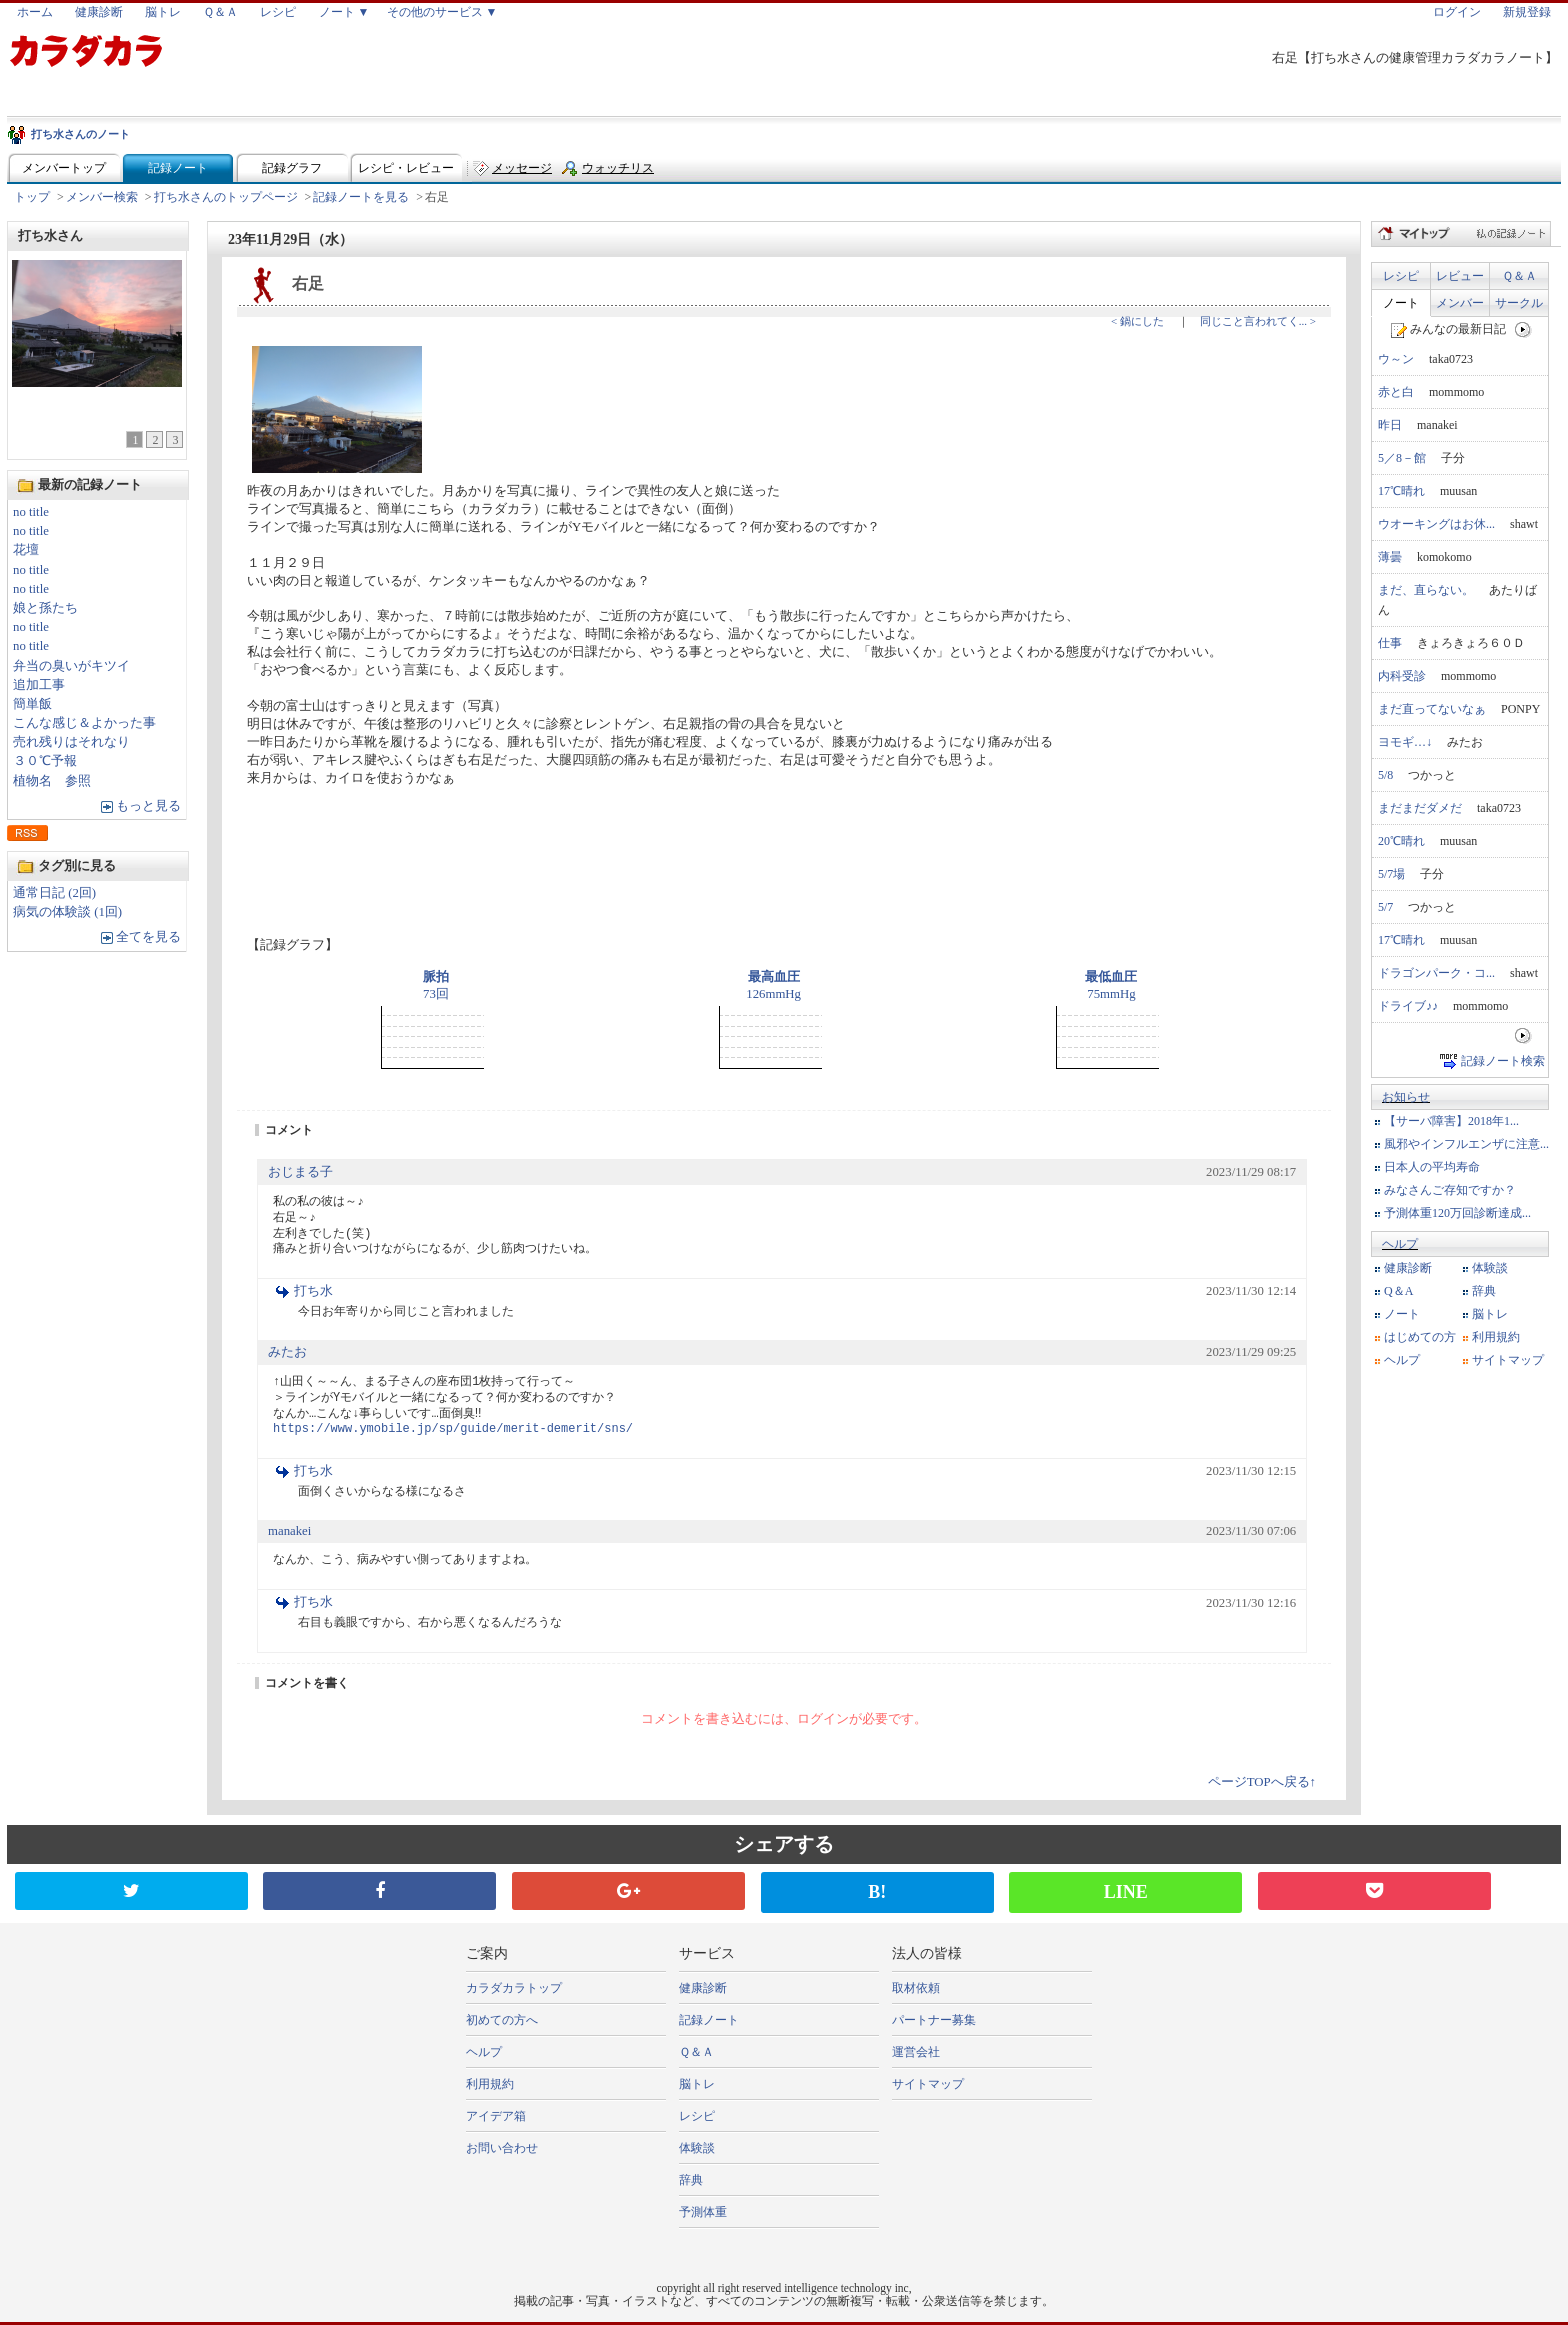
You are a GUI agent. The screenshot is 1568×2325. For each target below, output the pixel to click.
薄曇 (1390, 557)
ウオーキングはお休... (1436, 524)
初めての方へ (502, 2020)
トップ (32, 197)
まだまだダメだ (1420, 808)
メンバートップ (64, 168)
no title (31, 512)
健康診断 (99, 12)
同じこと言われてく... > (1258, 321)
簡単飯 (32, 704)
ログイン (1457, 12)
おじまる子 (300, 1172)
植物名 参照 (52, 781)
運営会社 (916, 2052)
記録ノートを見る (361, 197)
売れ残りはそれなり (71, 742)
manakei (289, 1531)
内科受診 (1402, 676)
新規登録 (1527, 12)
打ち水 (313, 1291)
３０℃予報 (45, 761)
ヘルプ (1400, 1244)
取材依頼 (916, 1988)
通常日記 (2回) (54, 893)
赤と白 (1396, 392)
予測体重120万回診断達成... (1457, 1213)
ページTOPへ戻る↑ (1262, 1782)
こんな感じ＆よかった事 (84, 723)
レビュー (1460, 276)
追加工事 (39, 685)
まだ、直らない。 (1426, 590)
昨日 (1390, 425)
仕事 (1390, 643)
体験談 (1490, 1268)
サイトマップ (1508, 1360)
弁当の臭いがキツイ (71, 666)
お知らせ (1406, 1097)
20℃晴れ (1401, 841)
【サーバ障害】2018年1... (1451, 1121)
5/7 (1385, 907)
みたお (287, 1352)
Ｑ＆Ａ (220, 12)
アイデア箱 (496, 2116)
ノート (1401, 303)
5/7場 (1391, 874)
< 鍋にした (1137, 321)
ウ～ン (1396, 359)
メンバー (1460, 303)
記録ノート (178, 168)
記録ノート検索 (1503, 1061)
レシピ (278, 12)
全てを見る (148, 937)
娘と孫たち (45, 608)
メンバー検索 (102, 197)
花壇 (26, 550)
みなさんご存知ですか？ (1450, 1190)
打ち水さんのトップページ (226, 197)
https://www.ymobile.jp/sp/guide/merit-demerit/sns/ (453, 1429)
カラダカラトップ (514, 1988)
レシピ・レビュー (406, 168)
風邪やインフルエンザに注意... (1466, 1144)
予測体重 (703, 2212)
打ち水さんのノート (80, 134)
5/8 (1385, 775)
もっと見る (148, 806)
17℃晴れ (1401, 491)
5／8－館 (1402, 458)
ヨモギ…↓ (1405, 742)
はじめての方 (1420, 1337)
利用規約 (1496, 1337)
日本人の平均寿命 (1432, 1167)
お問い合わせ (502, 2148)
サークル (1519, 303)
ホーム (35, 12)
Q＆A (1398, 1291)
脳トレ (163, 12)
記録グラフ (292, 168)
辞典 (1484, 1291)
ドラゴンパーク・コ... (1436, 973)
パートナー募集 (934, 2020)
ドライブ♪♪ (1408, 1006)
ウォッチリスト (618, 172)
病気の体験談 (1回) (67, 912)
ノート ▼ (344, 12)
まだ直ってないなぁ (1432, 709)
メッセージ (522, 168)
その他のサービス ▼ (442, 12)
